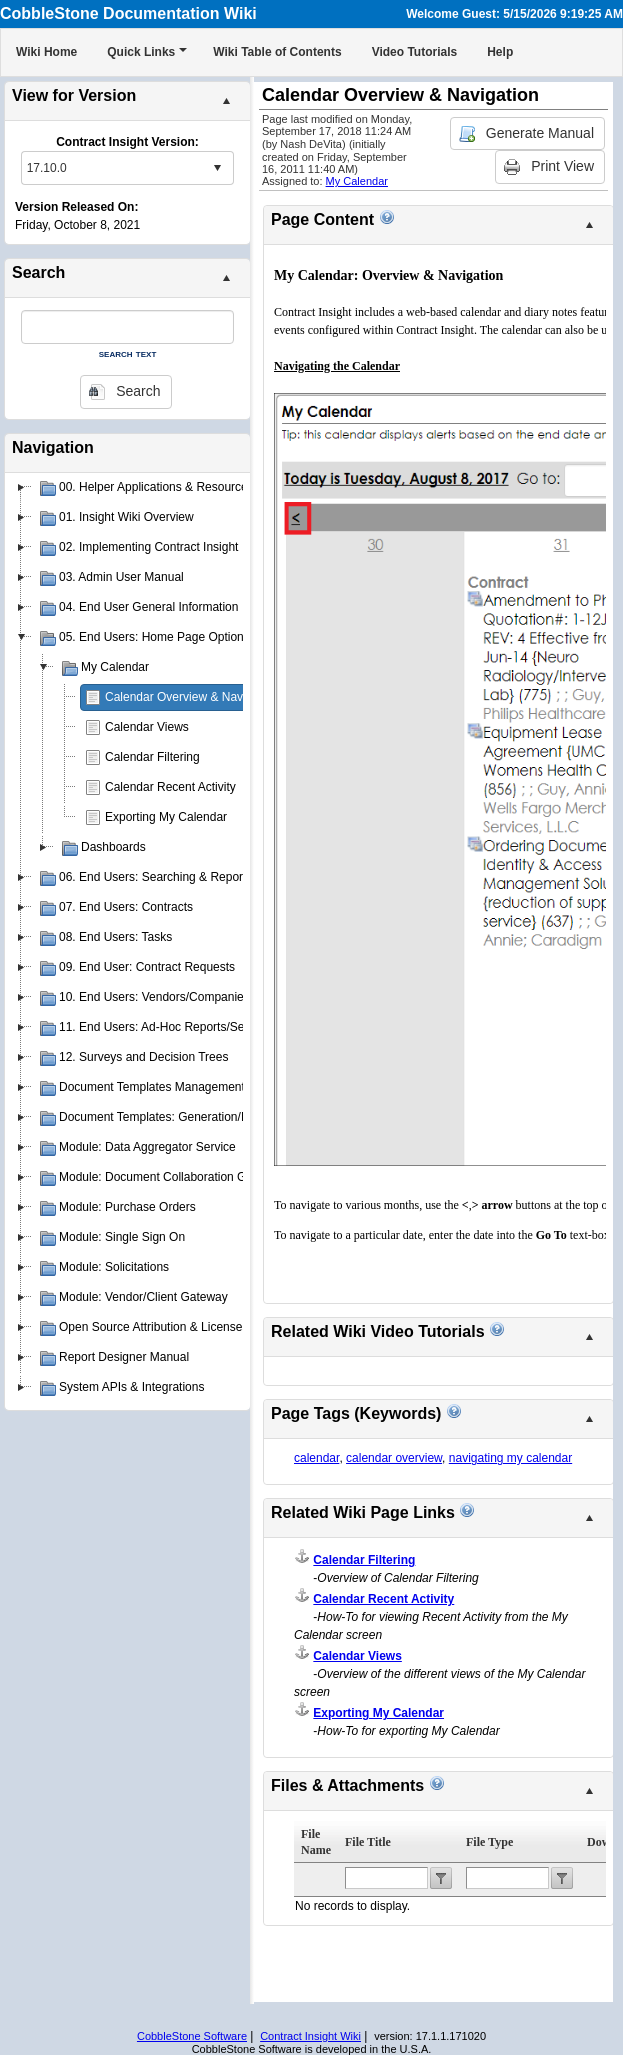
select (217, 168)
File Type (489, 1842)
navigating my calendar (510, 1458)
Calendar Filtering (152, 757)
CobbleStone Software (192, 2036)
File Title (368, 1842)
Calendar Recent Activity (170, 787)
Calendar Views (147, 727)
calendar (316, 1458)
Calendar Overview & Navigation (191, 697)
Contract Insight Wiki (310, 2036)
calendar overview (394, 1458)
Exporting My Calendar (166, 817)
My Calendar (357, 181)
